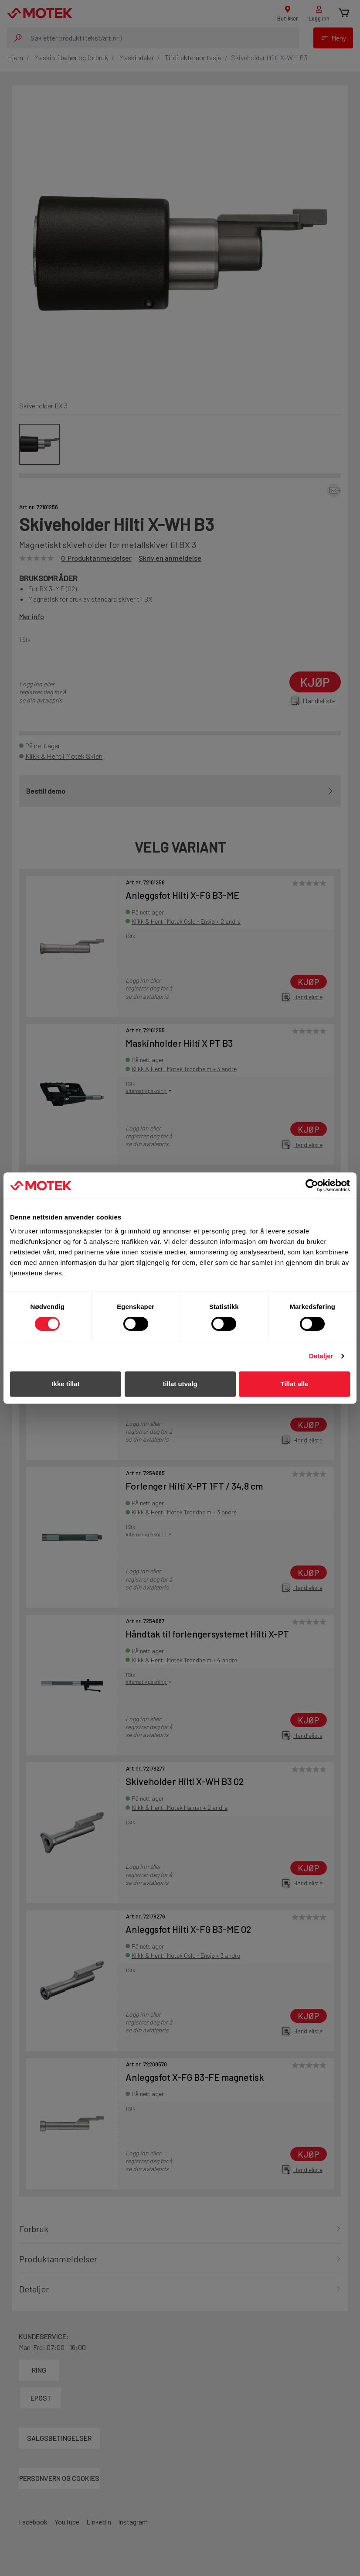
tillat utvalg (180, 1383)
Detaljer (321, 1356)
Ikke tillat (65, 1383)
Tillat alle (295, 1383)
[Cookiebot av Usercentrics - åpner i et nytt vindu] (312, 1185)
